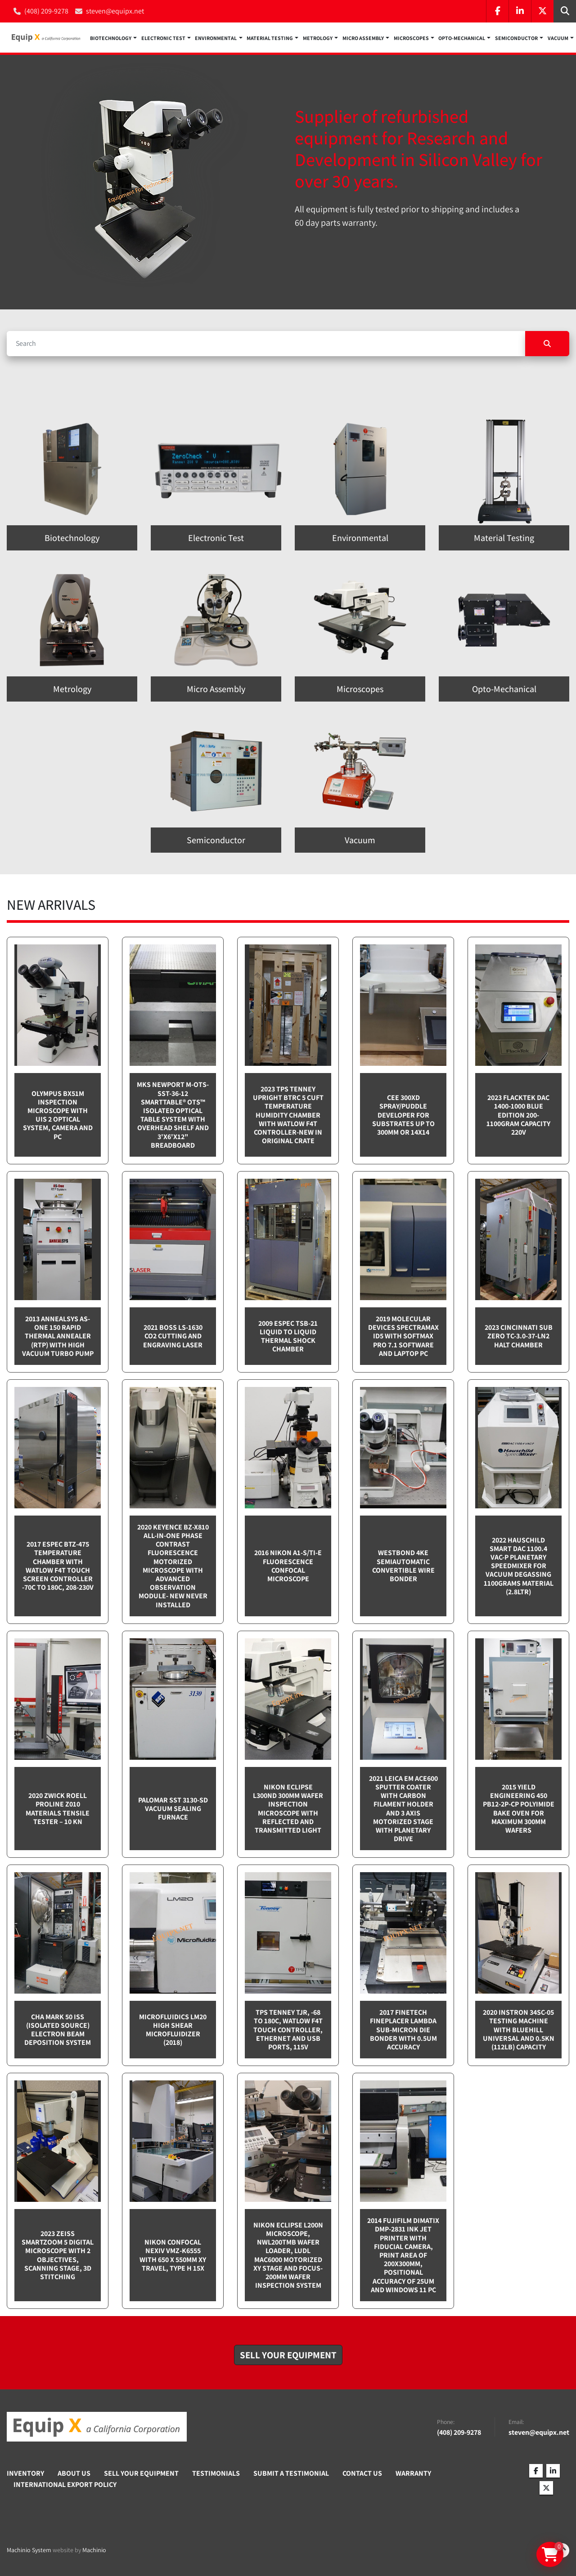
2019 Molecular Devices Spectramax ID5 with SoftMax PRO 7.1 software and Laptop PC (403, 1336)
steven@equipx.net (115, 11)
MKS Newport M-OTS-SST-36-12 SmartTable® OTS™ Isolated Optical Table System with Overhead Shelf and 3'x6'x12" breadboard (173, 1114)
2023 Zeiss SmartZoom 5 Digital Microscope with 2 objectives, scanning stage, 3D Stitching (58, 2255)
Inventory (25, 2473)
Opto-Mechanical (461, 38)
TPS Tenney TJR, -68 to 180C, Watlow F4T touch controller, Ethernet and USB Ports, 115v (288, 2030)
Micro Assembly (363, 38)
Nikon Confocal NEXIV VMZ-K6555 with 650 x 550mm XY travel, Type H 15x (173, 2255)
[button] (113, 37)
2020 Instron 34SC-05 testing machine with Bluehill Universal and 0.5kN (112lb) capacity (518, 2030)
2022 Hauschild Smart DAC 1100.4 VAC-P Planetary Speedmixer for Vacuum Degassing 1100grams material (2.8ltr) (519, 1566)
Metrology (318, 38)
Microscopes (411, 38)
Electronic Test (163, 38)
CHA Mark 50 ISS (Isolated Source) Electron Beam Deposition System (57, 2030)
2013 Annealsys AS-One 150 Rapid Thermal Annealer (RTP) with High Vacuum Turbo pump (58, 1336)
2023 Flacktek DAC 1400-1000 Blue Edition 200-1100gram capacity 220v (518, 1115)
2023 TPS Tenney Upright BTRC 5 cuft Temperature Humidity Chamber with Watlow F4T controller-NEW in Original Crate (288, 1114)
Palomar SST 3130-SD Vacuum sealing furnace (173, 1808)
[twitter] (542, 11)
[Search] (266, 343)
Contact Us (362, 2473)
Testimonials (216, 2473)
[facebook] (497, 11)
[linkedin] (519, 11)
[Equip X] (97, 2427)
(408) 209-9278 (46, 11)
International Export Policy (65, 2484)
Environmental (216, 38)
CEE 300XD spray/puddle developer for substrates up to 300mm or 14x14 (403, 1115)
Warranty (413, 2473)
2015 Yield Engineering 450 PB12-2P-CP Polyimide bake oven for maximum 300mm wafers (518, 1808)
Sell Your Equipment (141, 2473)
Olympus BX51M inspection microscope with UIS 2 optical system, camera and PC (58, 1115)
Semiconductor (516, 38)
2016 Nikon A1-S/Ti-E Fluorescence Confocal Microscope (288, 1565)
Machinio (94, 2550)
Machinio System (29, 2550)
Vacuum (558, 38)
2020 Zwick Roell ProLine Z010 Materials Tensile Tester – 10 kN (58, 1808)
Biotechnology (110, 38)
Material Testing (270, 38)
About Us (74, 2473)
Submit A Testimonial (291, 2473)
